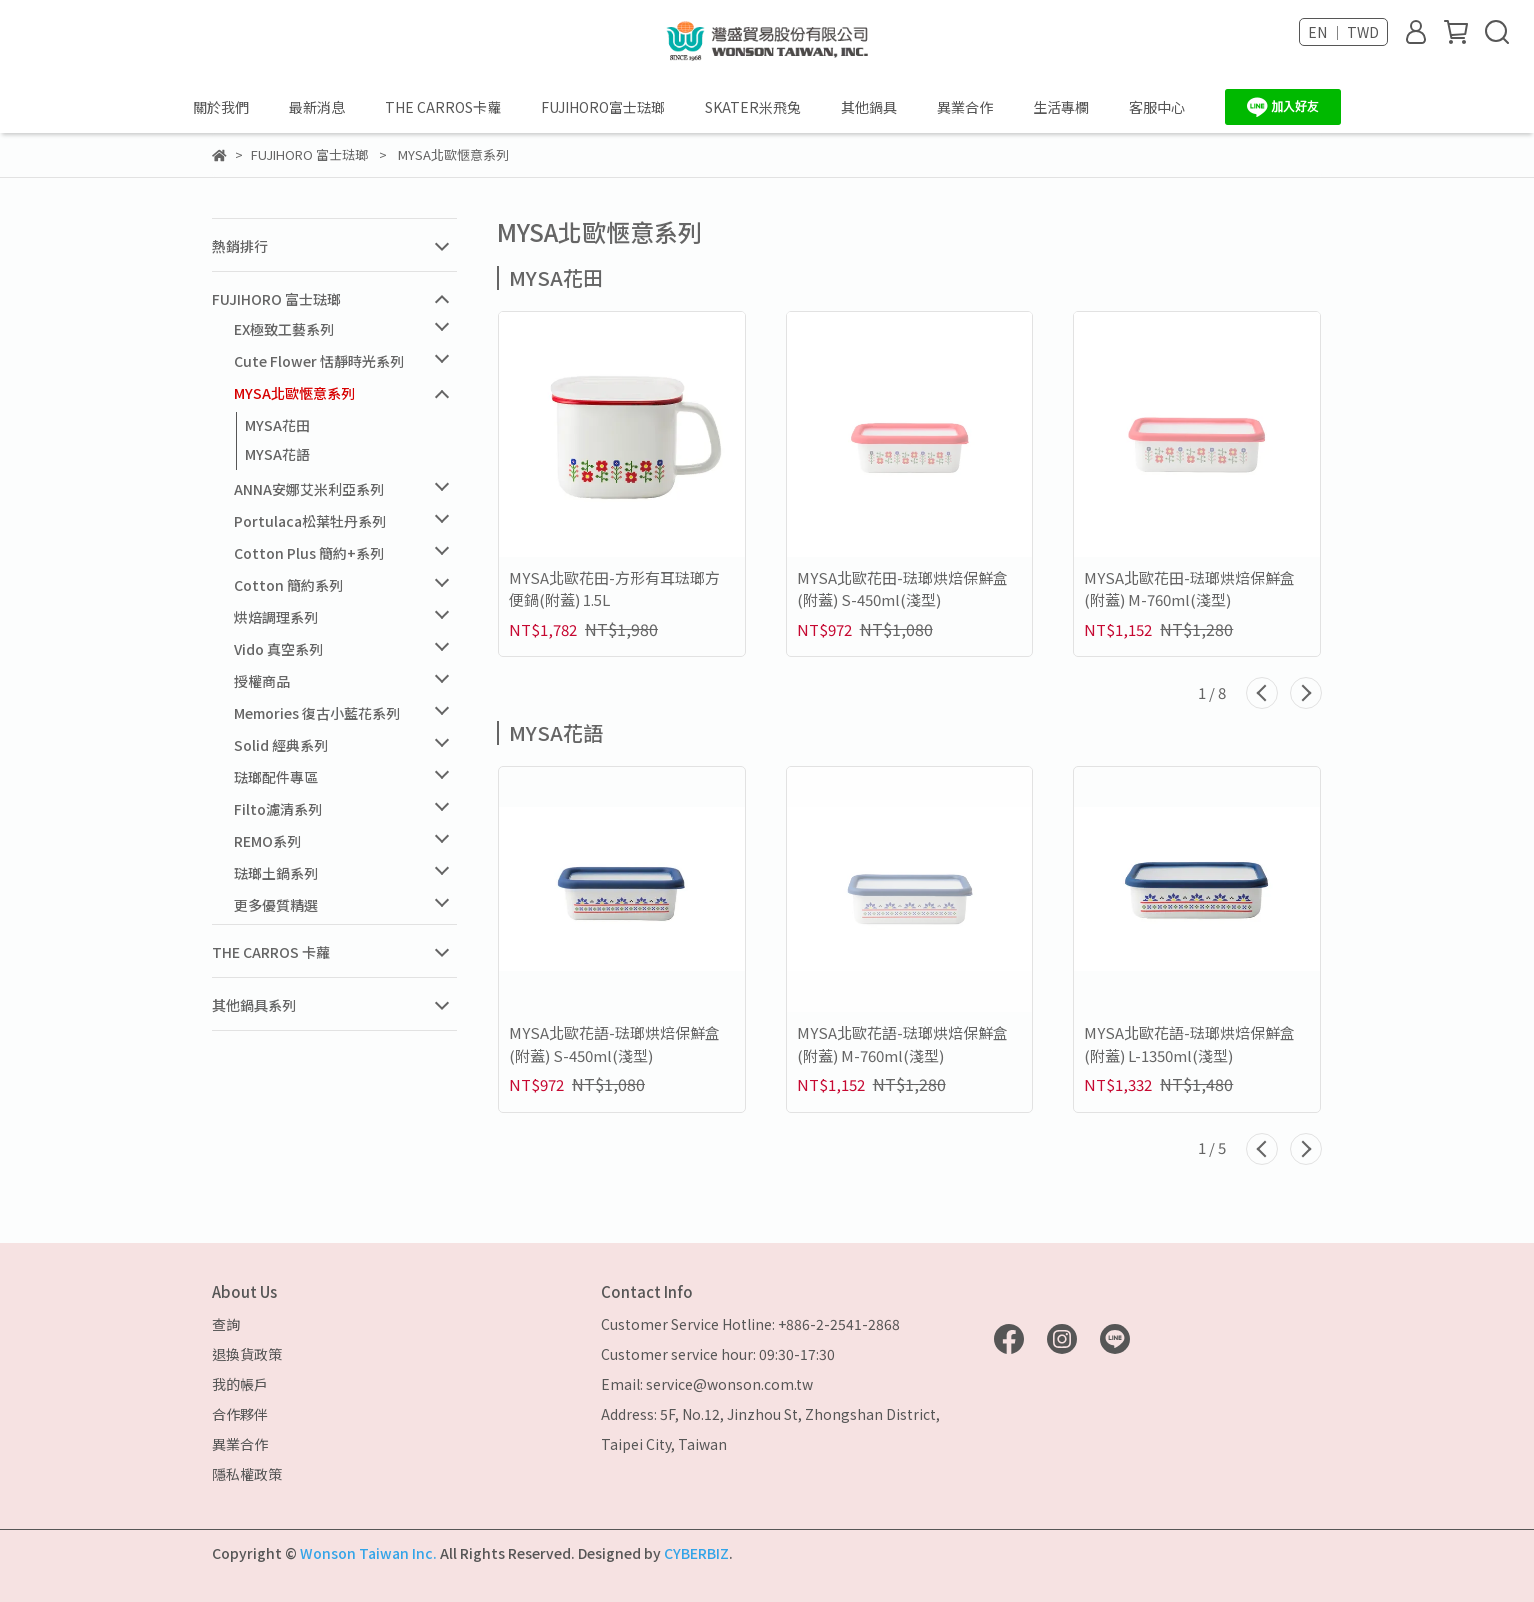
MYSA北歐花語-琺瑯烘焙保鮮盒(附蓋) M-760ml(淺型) (902, 1044)
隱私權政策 (247, 1474)
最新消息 (317, 107)
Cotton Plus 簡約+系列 (309, 553)
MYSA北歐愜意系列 (294, 393)
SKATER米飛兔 (753, 107)
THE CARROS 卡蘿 (271, 952)
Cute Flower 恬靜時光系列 (319, 361)
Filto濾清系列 (278, 809)
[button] (1262, 693)
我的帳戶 (240, 1384)
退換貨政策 (247, 1354)
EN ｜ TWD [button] (1343, 32)
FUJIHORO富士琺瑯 (603, 107)
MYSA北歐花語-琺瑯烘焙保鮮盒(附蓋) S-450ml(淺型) (614, 1044)
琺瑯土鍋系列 (276, 873)
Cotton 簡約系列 (288, 585)
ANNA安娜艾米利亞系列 (309, 489)
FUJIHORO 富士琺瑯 (276, 299)
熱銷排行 (240, 246)
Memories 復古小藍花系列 (317, 713)
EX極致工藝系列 (284, 329)
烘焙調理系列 (276, 617)
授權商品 (262, 681)
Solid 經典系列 (281, 745)
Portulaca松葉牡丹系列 (310, 521)
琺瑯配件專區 (276, 777)
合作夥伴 (240, 1414)
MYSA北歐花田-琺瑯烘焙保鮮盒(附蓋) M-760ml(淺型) (1189, 589)
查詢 (226, 1324)
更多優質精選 (276, 905)
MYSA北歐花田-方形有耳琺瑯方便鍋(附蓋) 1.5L (614, 589)
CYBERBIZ (696, 1553)
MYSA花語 (277, 454)
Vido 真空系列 (278, 649)
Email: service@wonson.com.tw (707, 1384)
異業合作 (965, 107)
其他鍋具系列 (254, 1005)
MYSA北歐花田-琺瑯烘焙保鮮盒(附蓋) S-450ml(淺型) (902, 589)
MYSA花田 (277, 425)
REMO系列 (267, 841)
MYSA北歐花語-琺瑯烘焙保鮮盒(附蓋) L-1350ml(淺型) (1189, 1044)
